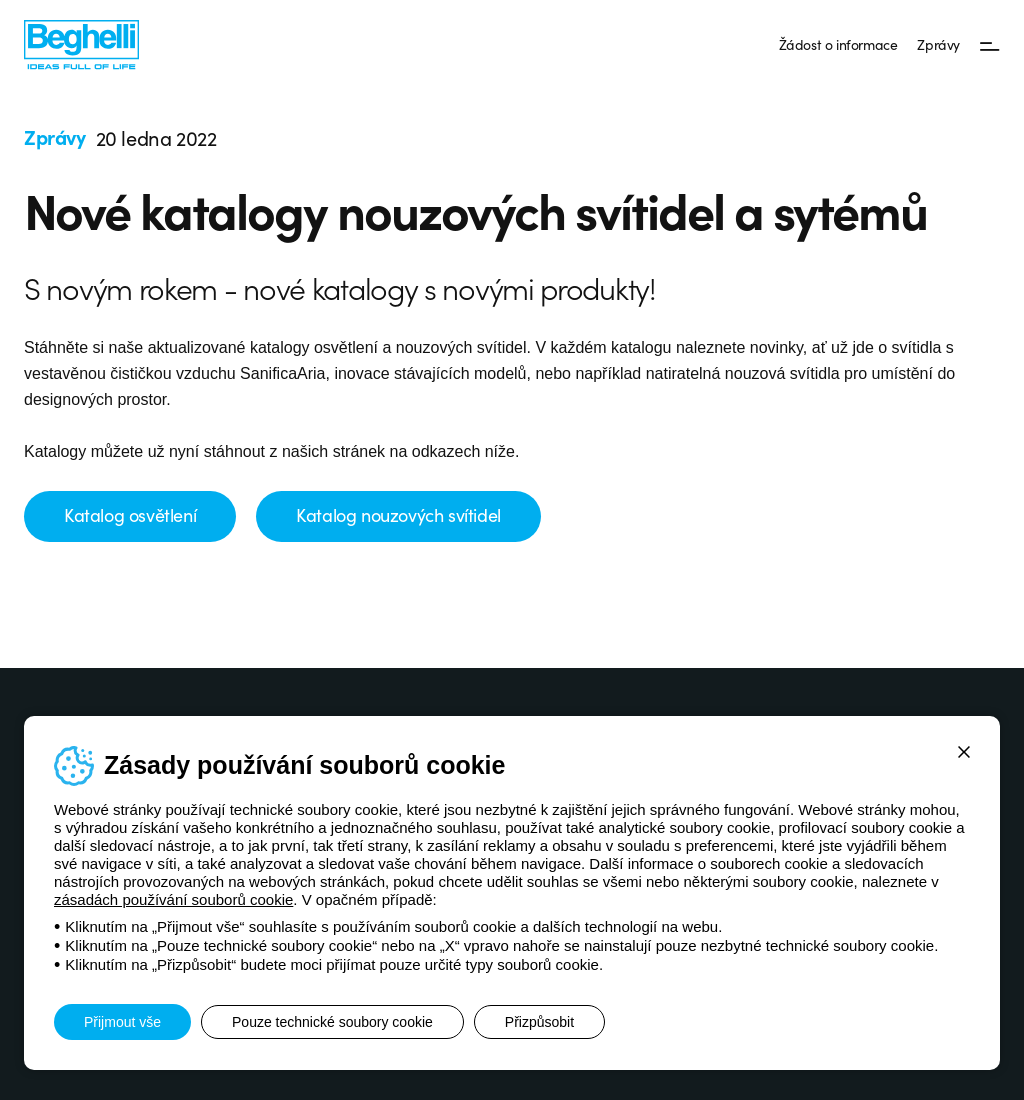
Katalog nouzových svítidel (398, 514)
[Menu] (990, 45)
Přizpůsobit (539, 1022)
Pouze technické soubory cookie (332, 1022)
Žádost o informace (838, 44)
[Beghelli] (81, 43)
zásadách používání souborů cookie (173, 899)
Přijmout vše (122, 1022)
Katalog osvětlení (130, 514)
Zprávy (938, 44)
